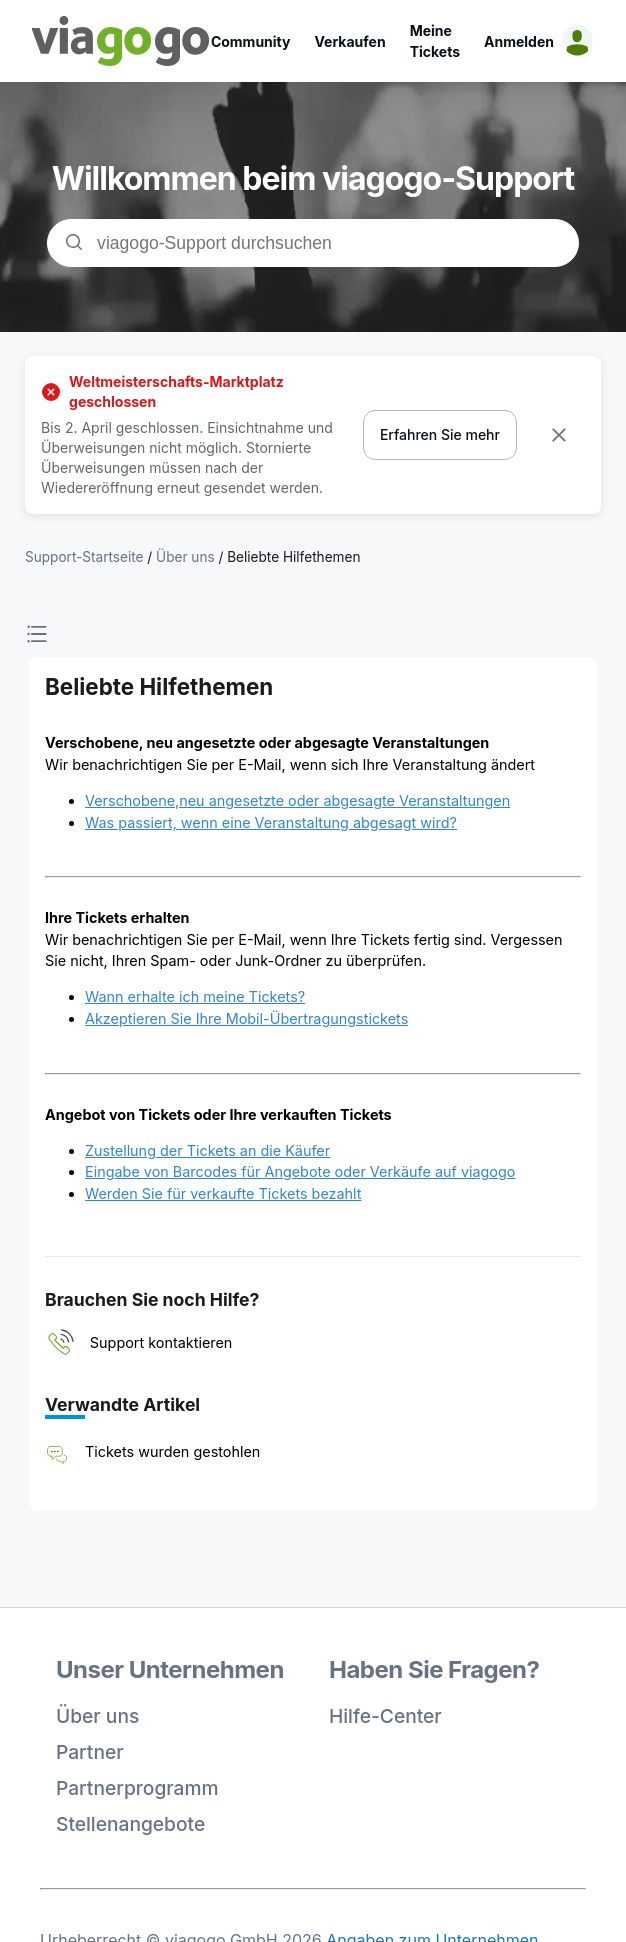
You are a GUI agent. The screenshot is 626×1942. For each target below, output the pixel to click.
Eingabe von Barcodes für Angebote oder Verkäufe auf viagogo (300, 1171)
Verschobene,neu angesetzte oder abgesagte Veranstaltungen (297, 800)
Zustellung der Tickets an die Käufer (207, 1150)
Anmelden (519, 41)
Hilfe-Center (385, 1716)
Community (251, 41)
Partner (90, 1752)
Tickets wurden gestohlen (172, 1451)
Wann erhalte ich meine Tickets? (195, 996)
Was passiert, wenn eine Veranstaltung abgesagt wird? (271, 822)
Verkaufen (349, 41)
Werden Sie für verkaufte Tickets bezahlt (223, 1193)
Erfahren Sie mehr (440, 434)
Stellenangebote (130, 1824)
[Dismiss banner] (559, 435)
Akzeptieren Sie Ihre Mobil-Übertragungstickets (246, 1018)
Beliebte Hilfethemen (293, 557)
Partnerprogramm (137, 1788)
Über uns (97, 1716)
